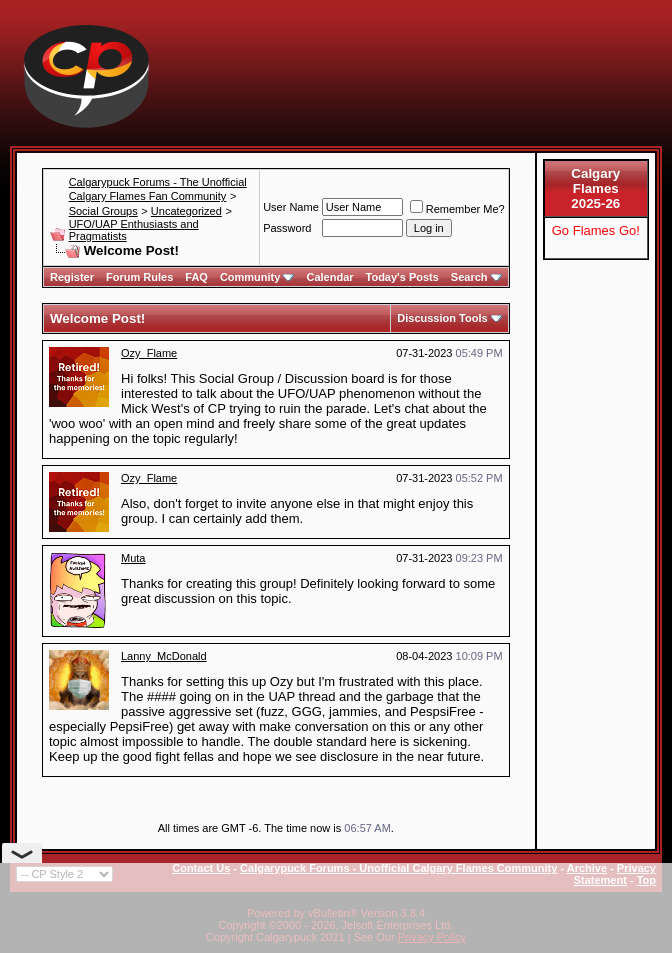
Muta (133, 558)
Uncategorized (186, 211)
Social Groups (103, 211)
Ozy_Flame (149, 353)
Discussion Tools (442, 318)
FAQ (196, 277)
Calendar (329, 277)
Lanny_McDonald (164, 656)
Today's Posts (402, 277)
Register (72, 277)
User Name (291, 207)
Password (287, 228)
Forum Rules (139, 277)
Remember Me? (457, 209)
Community (257, 277)
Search (476, 277)
